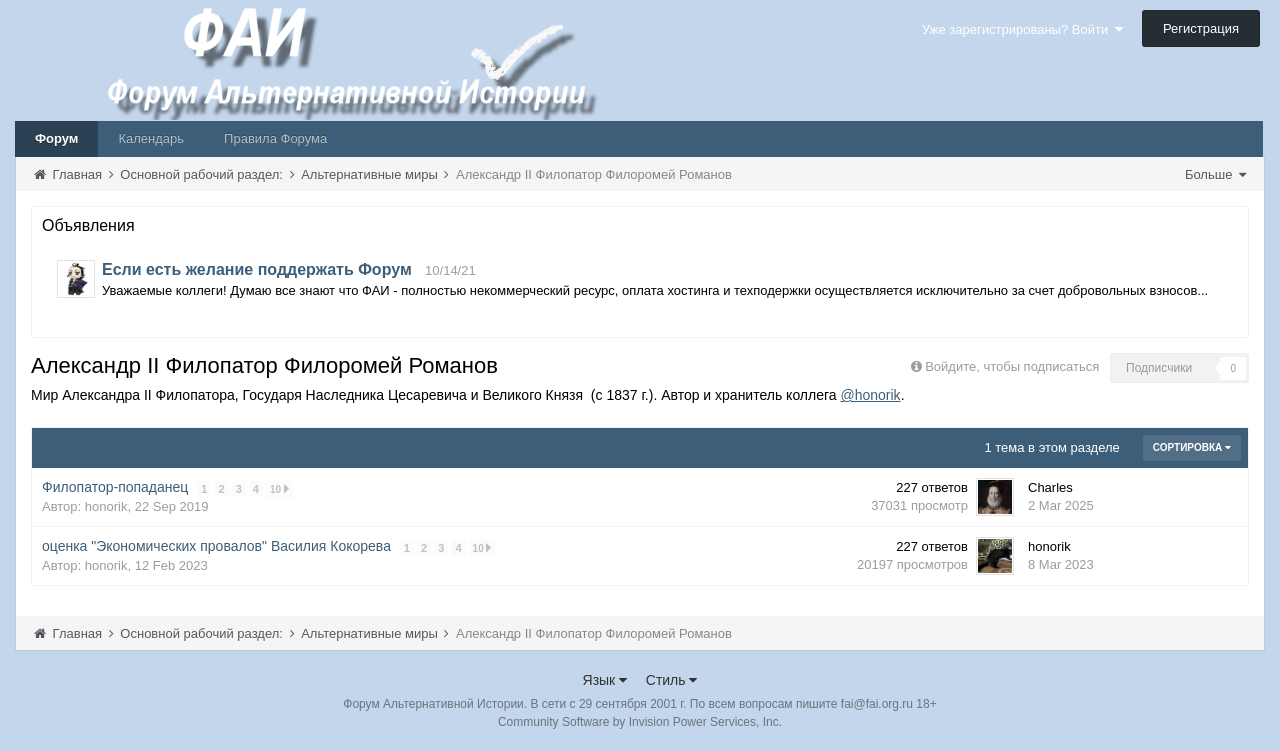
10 (279, 488)
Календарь (151, 138)
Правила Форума (275, 138)
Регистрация (1201, 28)
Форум (56, 138)
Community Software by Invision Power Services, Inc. (640, 722)
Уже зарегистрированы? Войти (1022, 29)
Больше (1215, 174)
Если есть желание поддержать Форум (257, 269)
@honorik (870, 395)
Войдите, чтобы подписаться (1012, 366)
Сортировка (1192, 447)
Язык (605, 680)
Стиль (672, 680)
